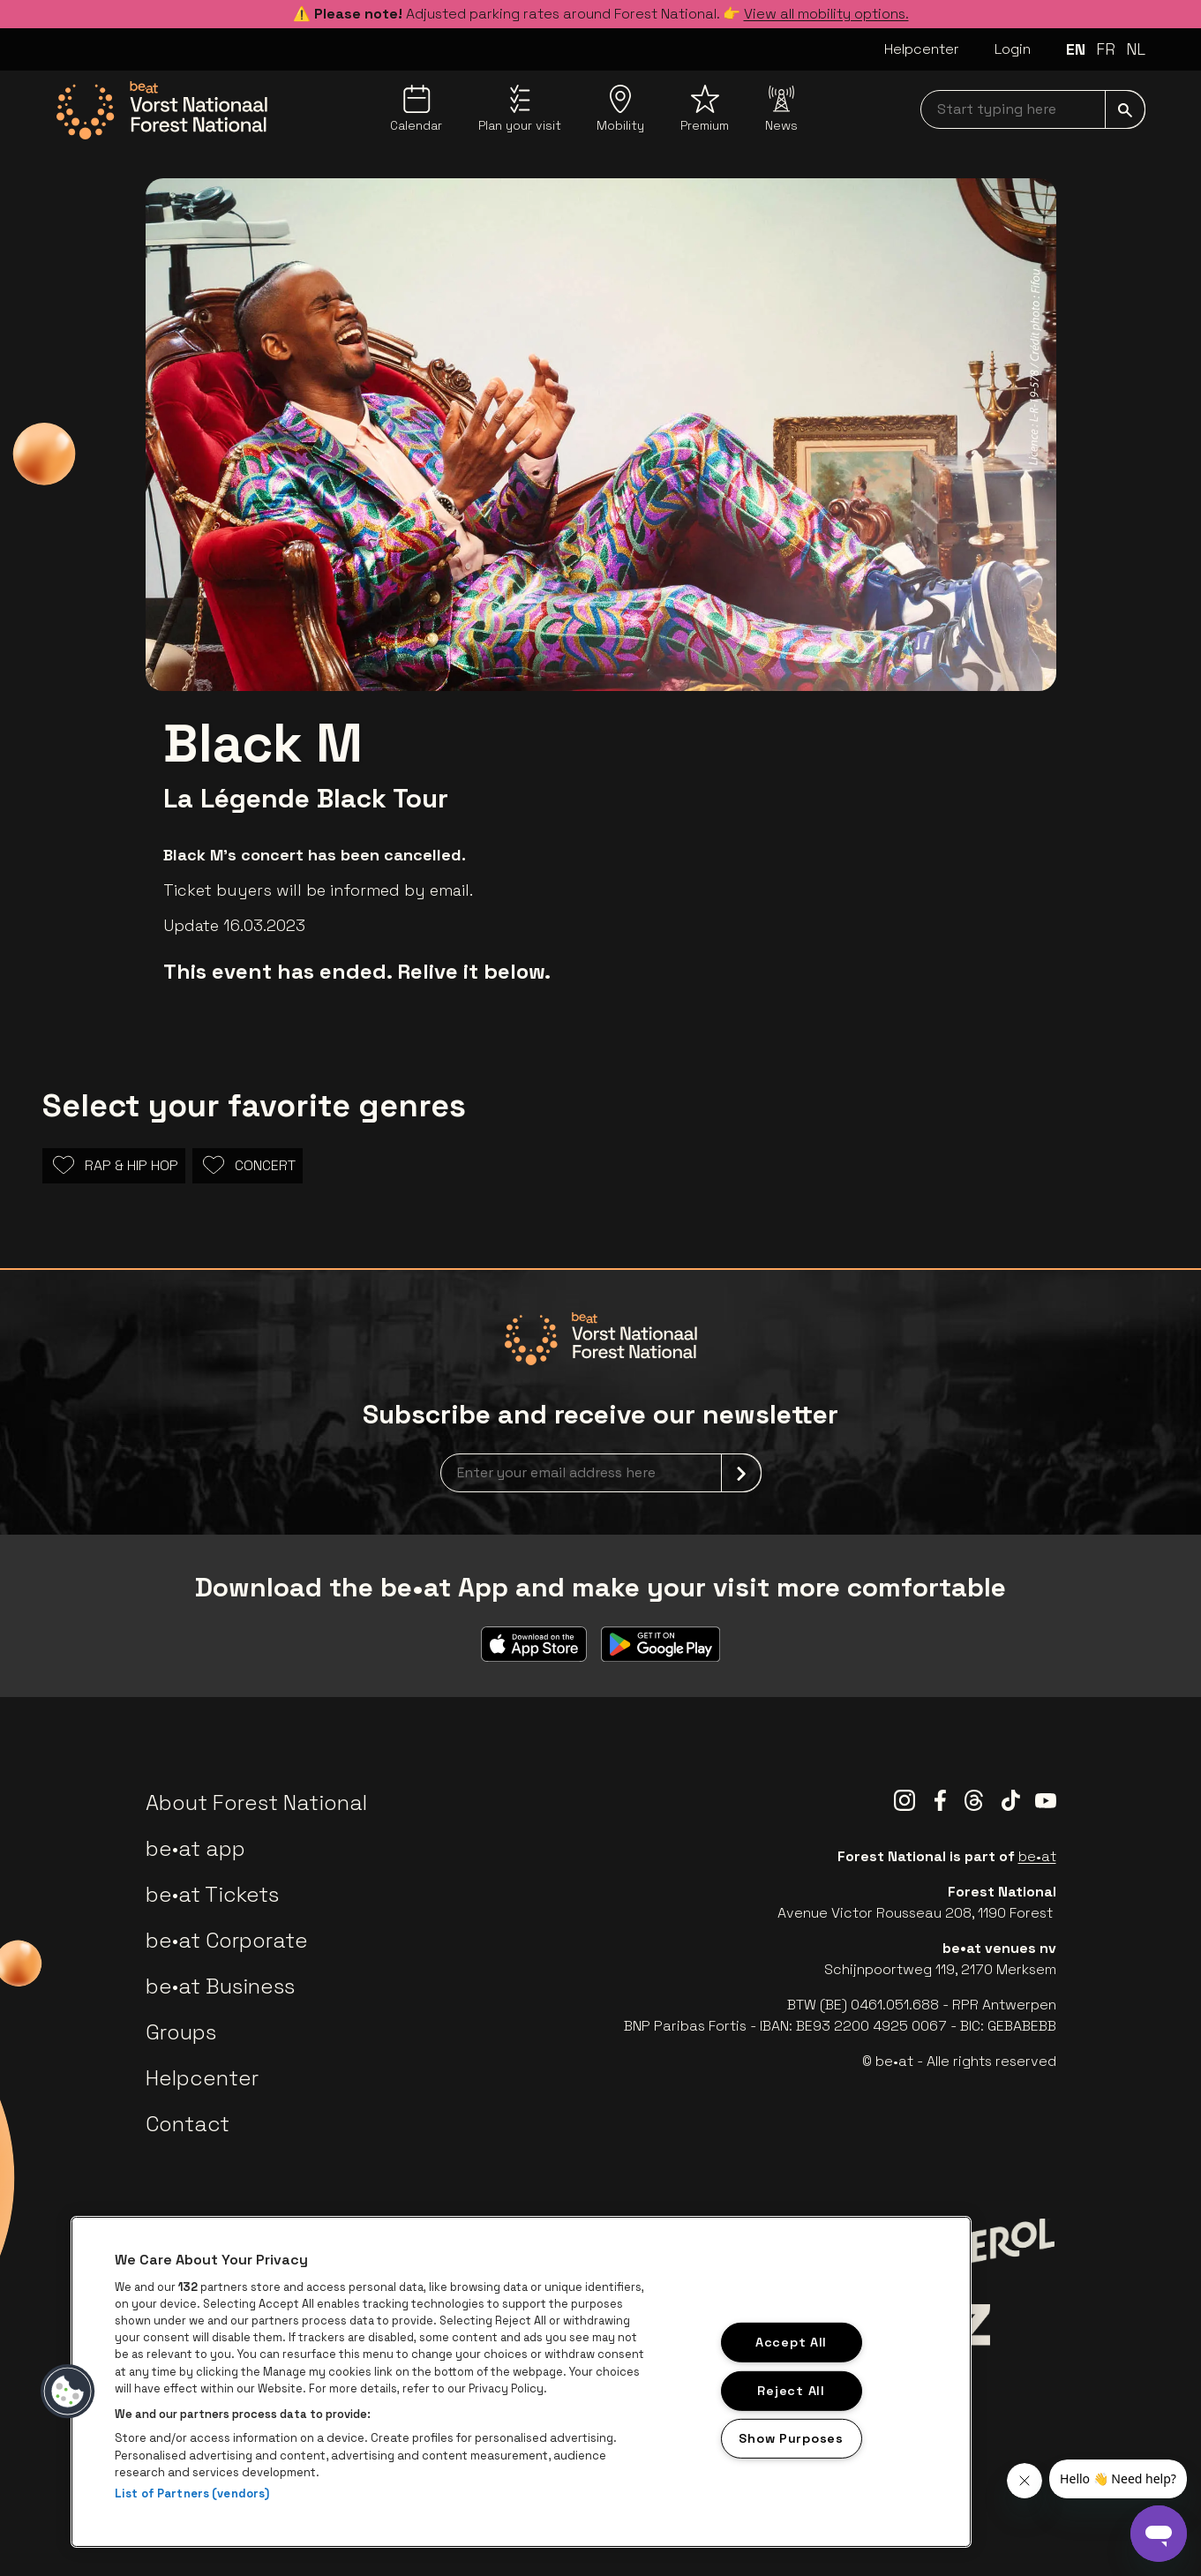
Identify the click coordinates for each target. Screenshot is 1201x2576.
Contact (187, 2123)
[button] (68, 2391)
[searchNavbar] (1032, 109)
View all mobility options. (826, 13)
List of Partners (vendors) (192, 2493)
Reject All (790, 2390)
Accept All (791, 2342)
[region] (521, 2382)
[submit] (1125, 109)
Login (1013, 49)
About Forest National (256, 1802)
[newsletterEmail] (601, 1472)
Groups (181, 2032)
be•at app (195, 1848)
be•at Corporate (227, 1940)
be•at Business (220, 1986)
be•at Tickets (212, 1894)
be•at (1037, 1856)
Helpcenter (921, 49)
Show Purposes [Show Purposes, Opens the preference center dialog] (791, 2438)
